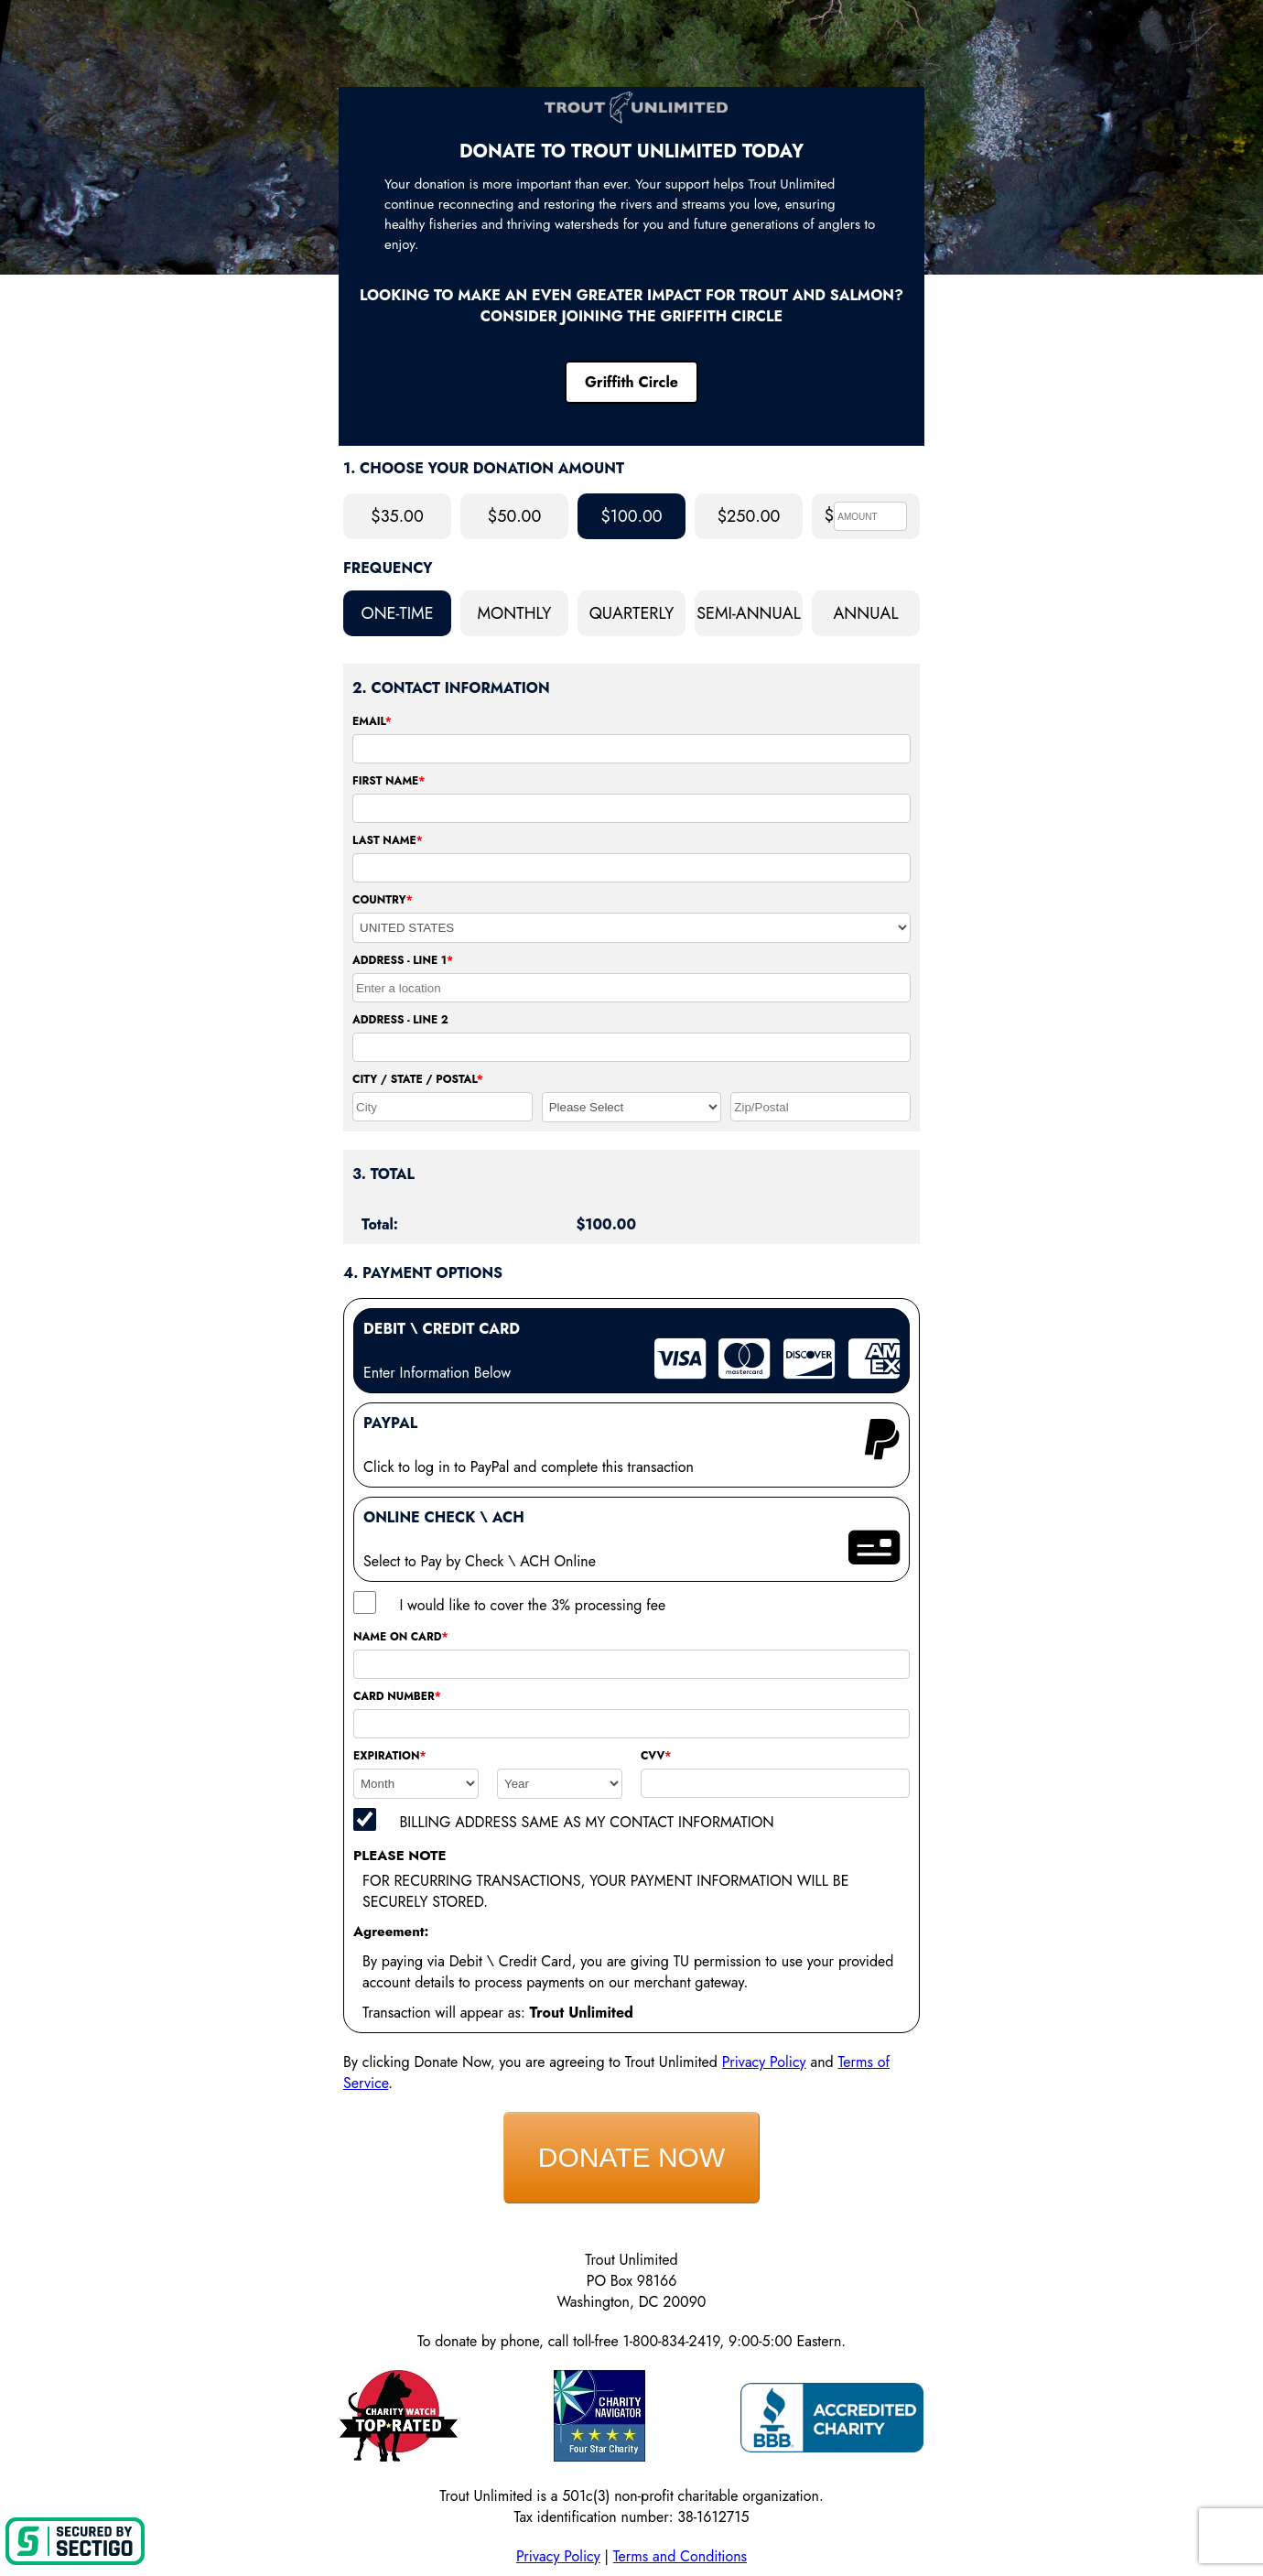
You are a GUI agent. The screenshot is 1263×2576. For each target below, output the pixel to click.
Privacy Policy (764, 2062)
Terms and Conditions (680, 2556)
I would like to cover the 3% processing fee (532, 1605)
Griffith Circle (631, 382)
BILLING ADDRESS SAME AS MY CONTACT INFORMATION (586, 1822)
